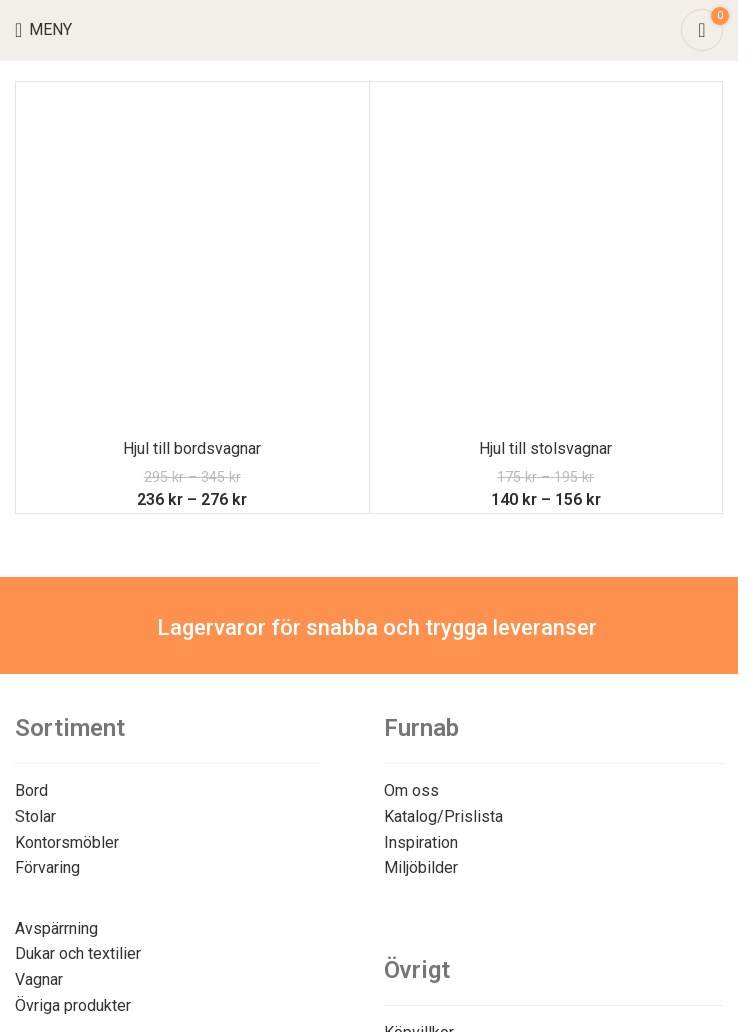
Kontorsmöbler (67, 842)
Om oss (411, 790)
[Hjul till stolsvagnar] (546, 258)
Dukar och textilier (78, 953)
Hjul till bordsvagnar (192, 448)
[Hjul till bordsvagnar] (192, 258)
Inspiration (421, 842)
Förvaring (47, 867)
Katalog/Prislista (443, 816)
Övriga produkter (73, 1005)
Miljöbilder (421, 867)
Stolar (35, 816)
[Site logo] (369, 28)
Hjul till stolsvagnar (545, 448)
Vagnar (39, 979)
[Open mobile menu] (43, 30)
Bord (31, 790)
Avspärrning (56, 928)
